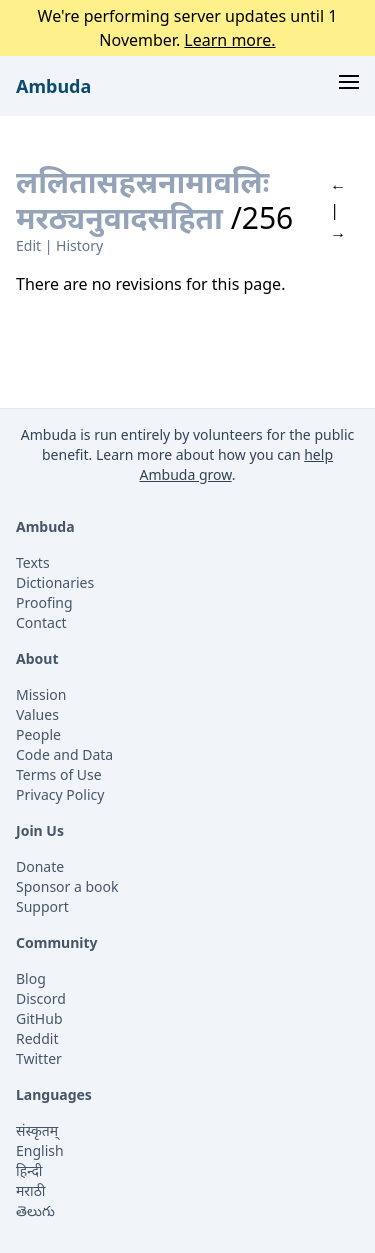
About (37, 658)
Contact (41, 622)
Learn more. (229, 40)
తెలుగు (35, 1210)
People (38, 734)
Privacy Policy (60, 794)
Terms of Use (59, 774)
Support (42, 906)
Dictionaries (55, 582)
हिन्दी (29, 1170)
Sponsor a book (67, 886)
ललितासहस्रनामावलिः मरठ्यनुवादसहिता (142, 199)
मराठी (30, 1190)
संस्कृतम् (37, 1130)
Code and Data (64, 754)
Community (57, 942)
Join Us (40, 830)
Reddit (37, 1038)
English (40, 1150)
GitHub (39, 1018)
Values (37, 714)
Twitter (39, 1058)
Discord (41, 998)
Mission (41, 694)
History (79, 245)
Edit (28, 245)
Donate (40, 866)
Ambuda (53, 86)
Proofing (44, 602)
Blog (31, 978)
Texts (33, 562)
